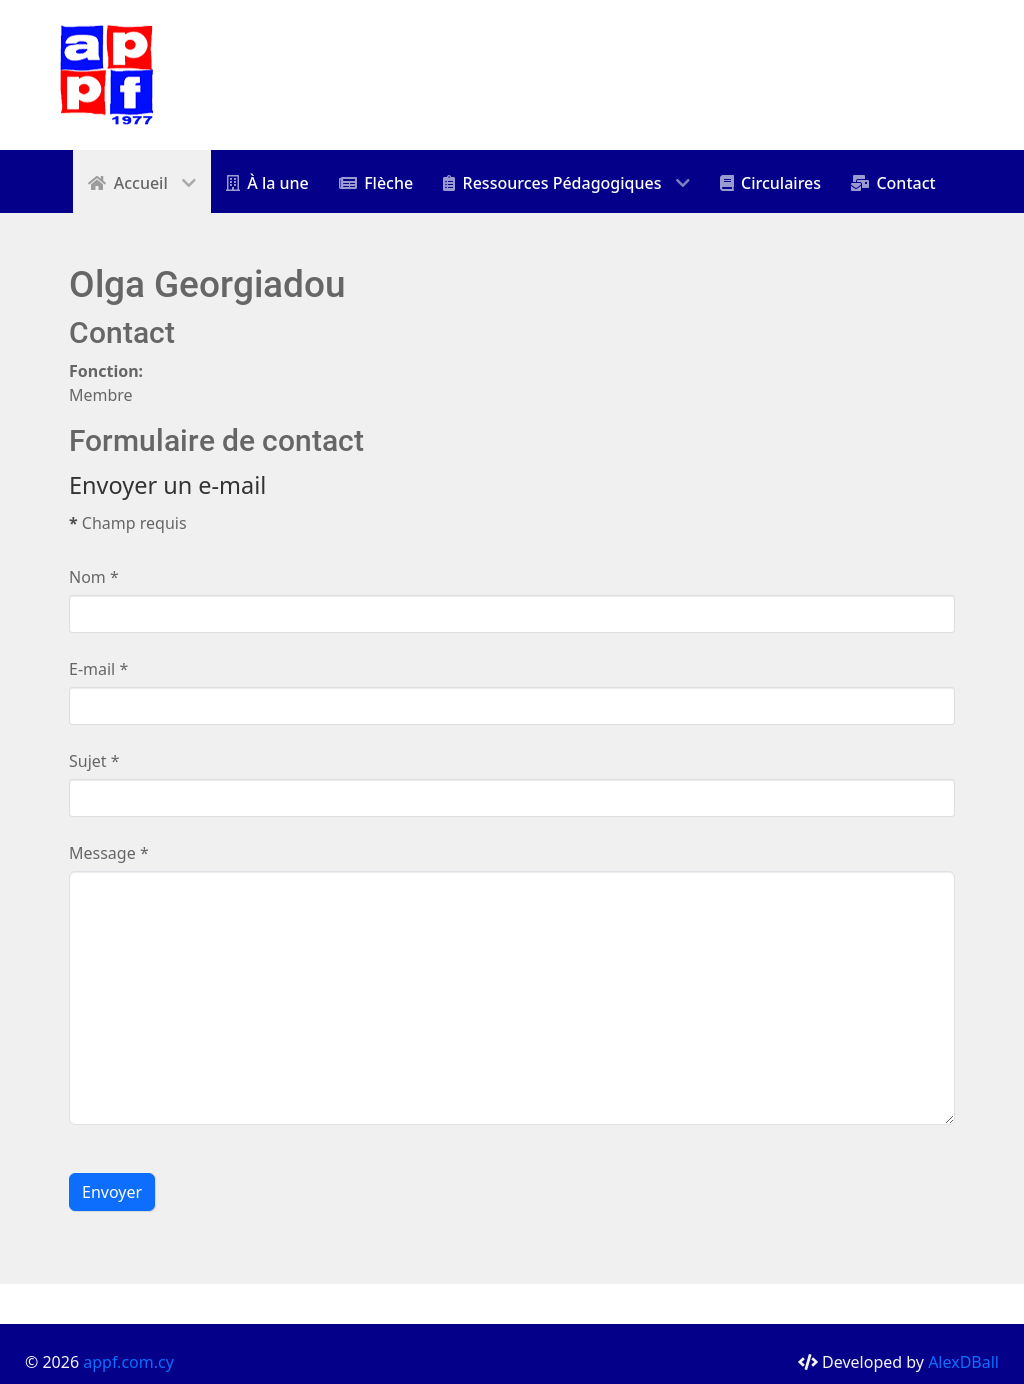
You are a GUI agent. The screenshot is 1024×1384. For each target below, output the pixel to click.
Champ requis (128, 523)
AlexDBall (963, 1362)
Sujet (94, 761)
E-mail (98, 669)
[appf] (107, 73)
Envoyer (112, 1192)
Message (109, 853)
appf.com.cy (128, 1362)
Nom (94, 577)
